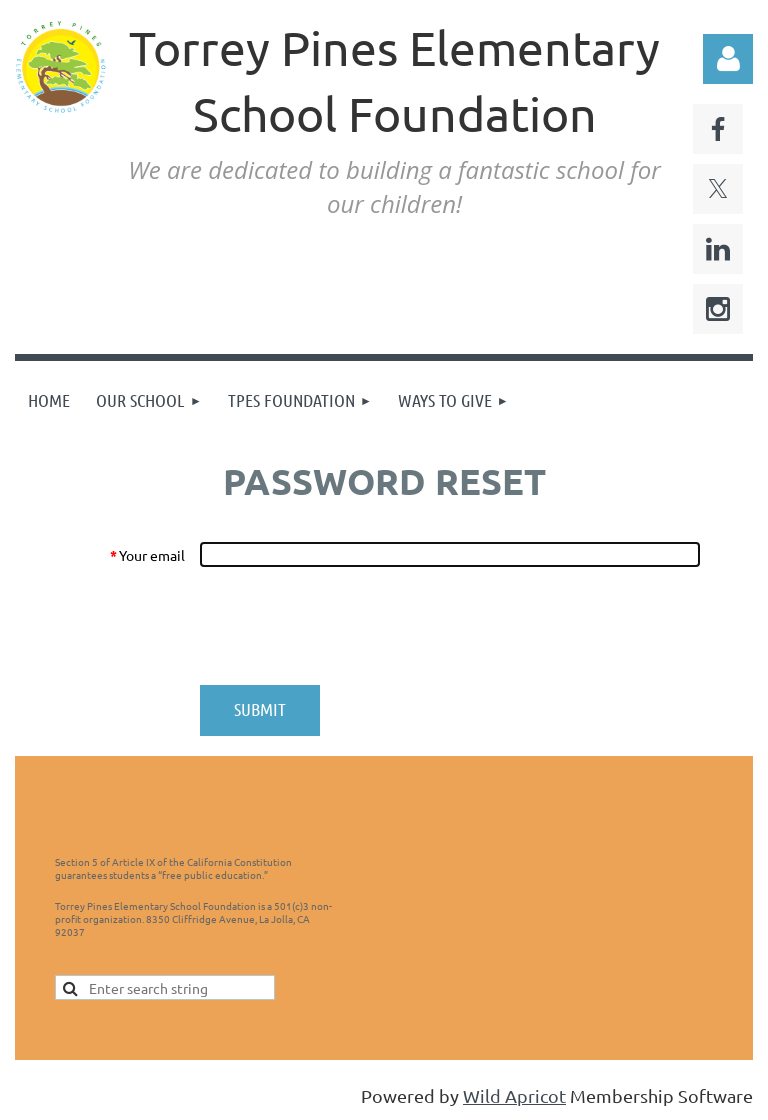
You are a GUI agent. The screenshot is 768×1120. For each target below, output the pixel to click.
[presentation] (351, 626)
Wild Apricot (514, 1095)
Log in (728, 59)
